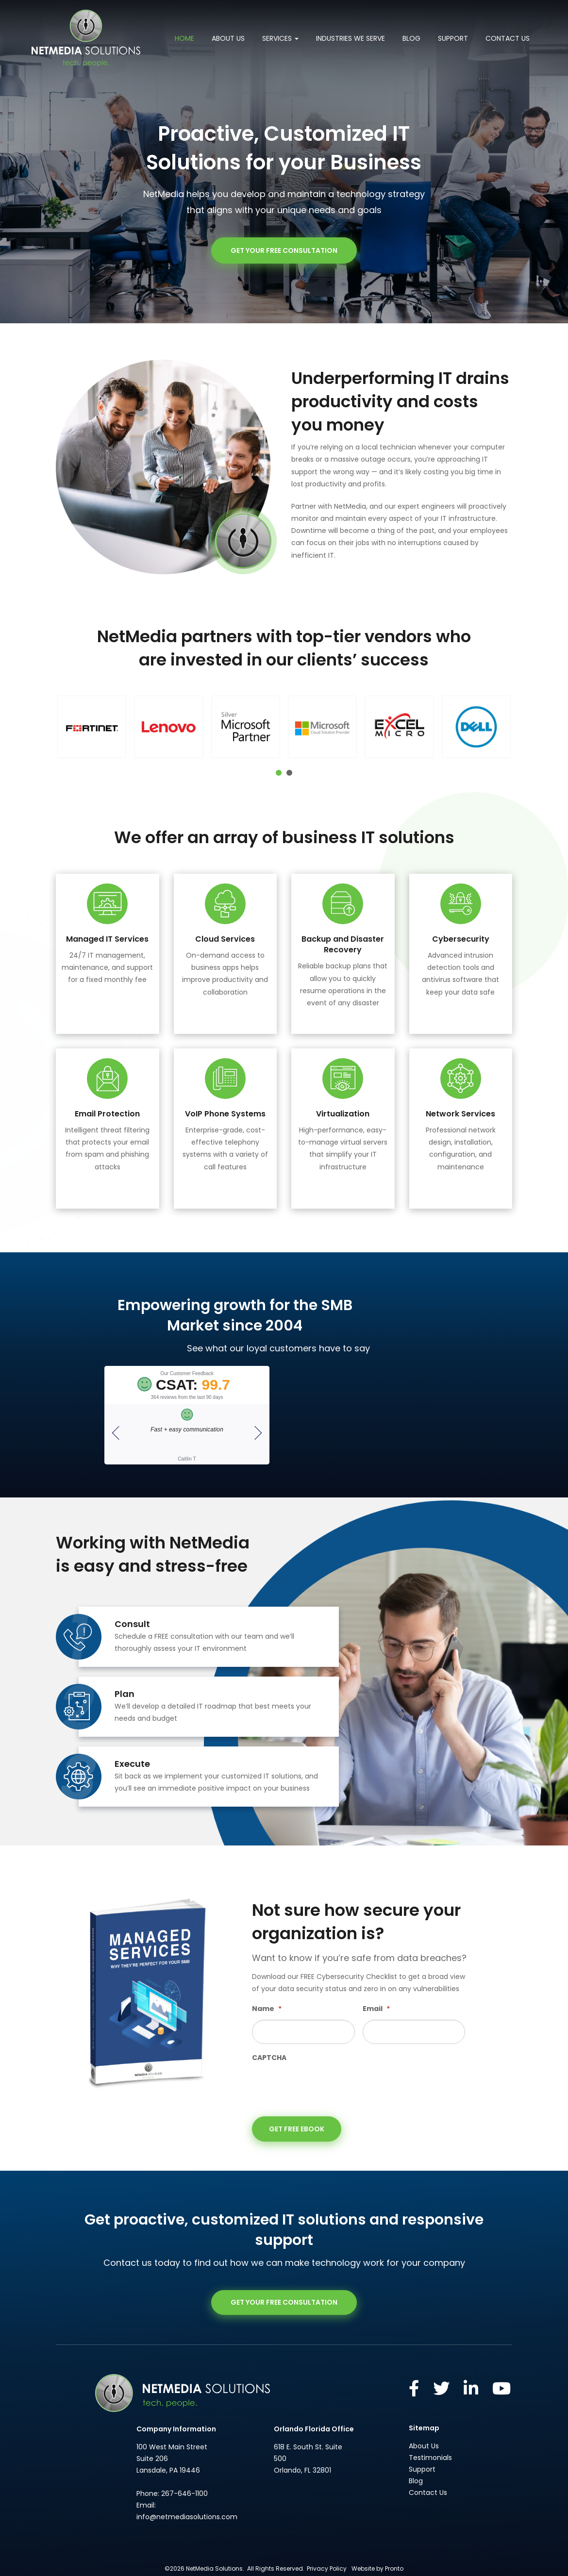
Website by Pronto (377, 2568)
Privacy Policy (327, 2568)
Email (376, 2008)
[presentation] (326, 2087)
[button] (91, 727)
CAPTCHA (269, 2057)
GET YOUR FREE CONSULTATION (284, 250)
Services (280, 38)
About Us (228, 38)
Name (267, 2008)
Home (184, 38)
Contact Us (507, 38)
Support (453, 38)
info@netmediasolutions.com (186, 2516)
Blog (411, 38)
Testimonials (430, 2457)
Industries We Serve (350, 38)
